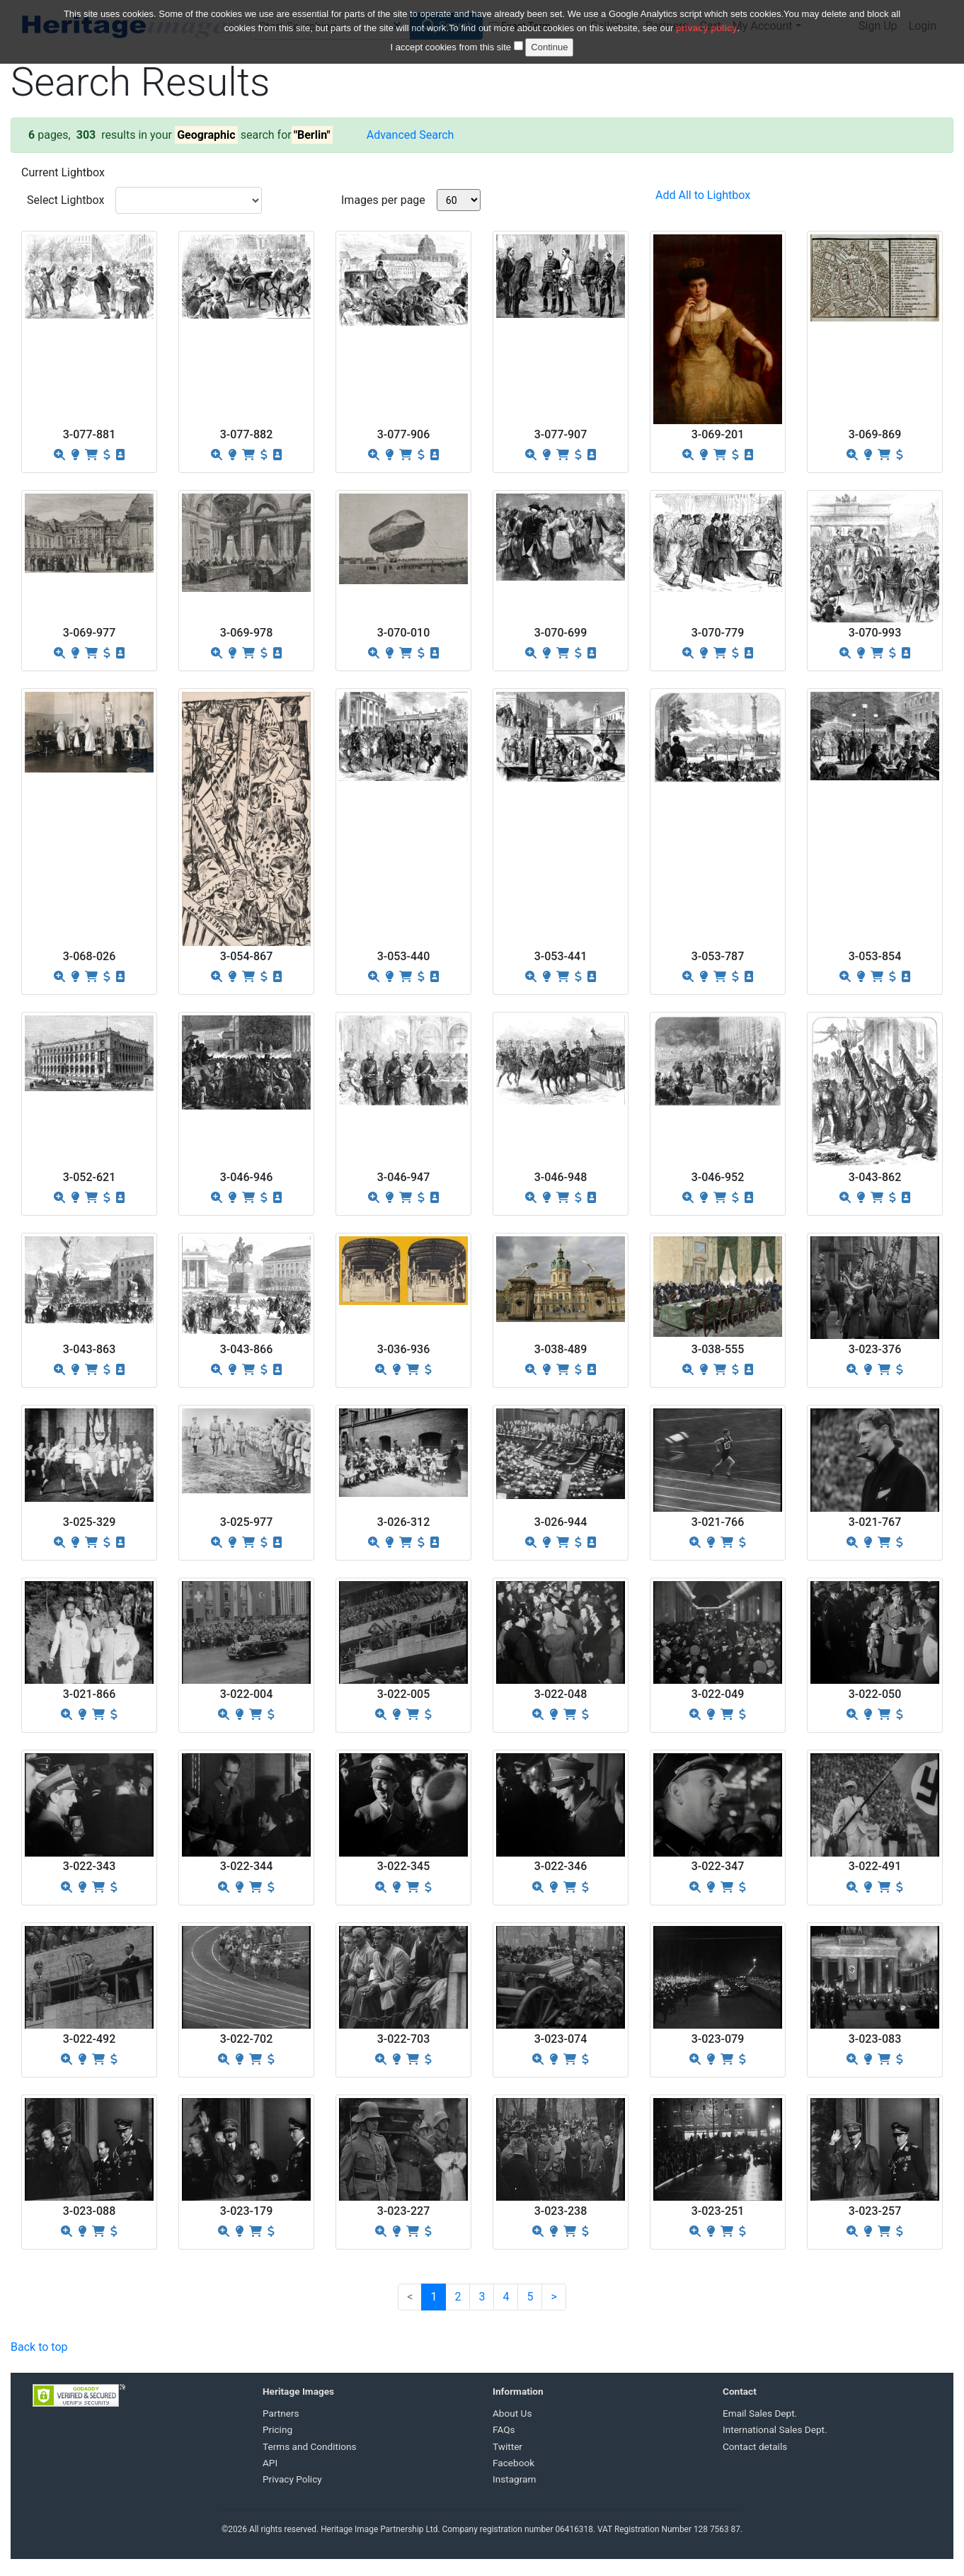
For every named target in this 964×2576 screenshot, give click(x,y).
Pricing (277, 2429)
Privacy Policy (292, 2479)
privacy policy (707, 19)
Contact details (755, 2446)
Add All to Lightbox (702, 195)
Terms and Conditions (310, 2446)
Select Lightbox (65, 200)
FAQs (504, 2429)
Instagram (514, 2479)
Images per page (383, 200)
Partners (281, 2413)
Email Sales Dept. (760, 2413)
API (270, 2462)
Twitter (507, 2446)
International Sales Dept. (775, 2429)
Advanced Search (410, 135)
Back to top (39, 2347)
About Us (512, 2413)
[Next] (553, 2297)
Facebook (513, 2462)
